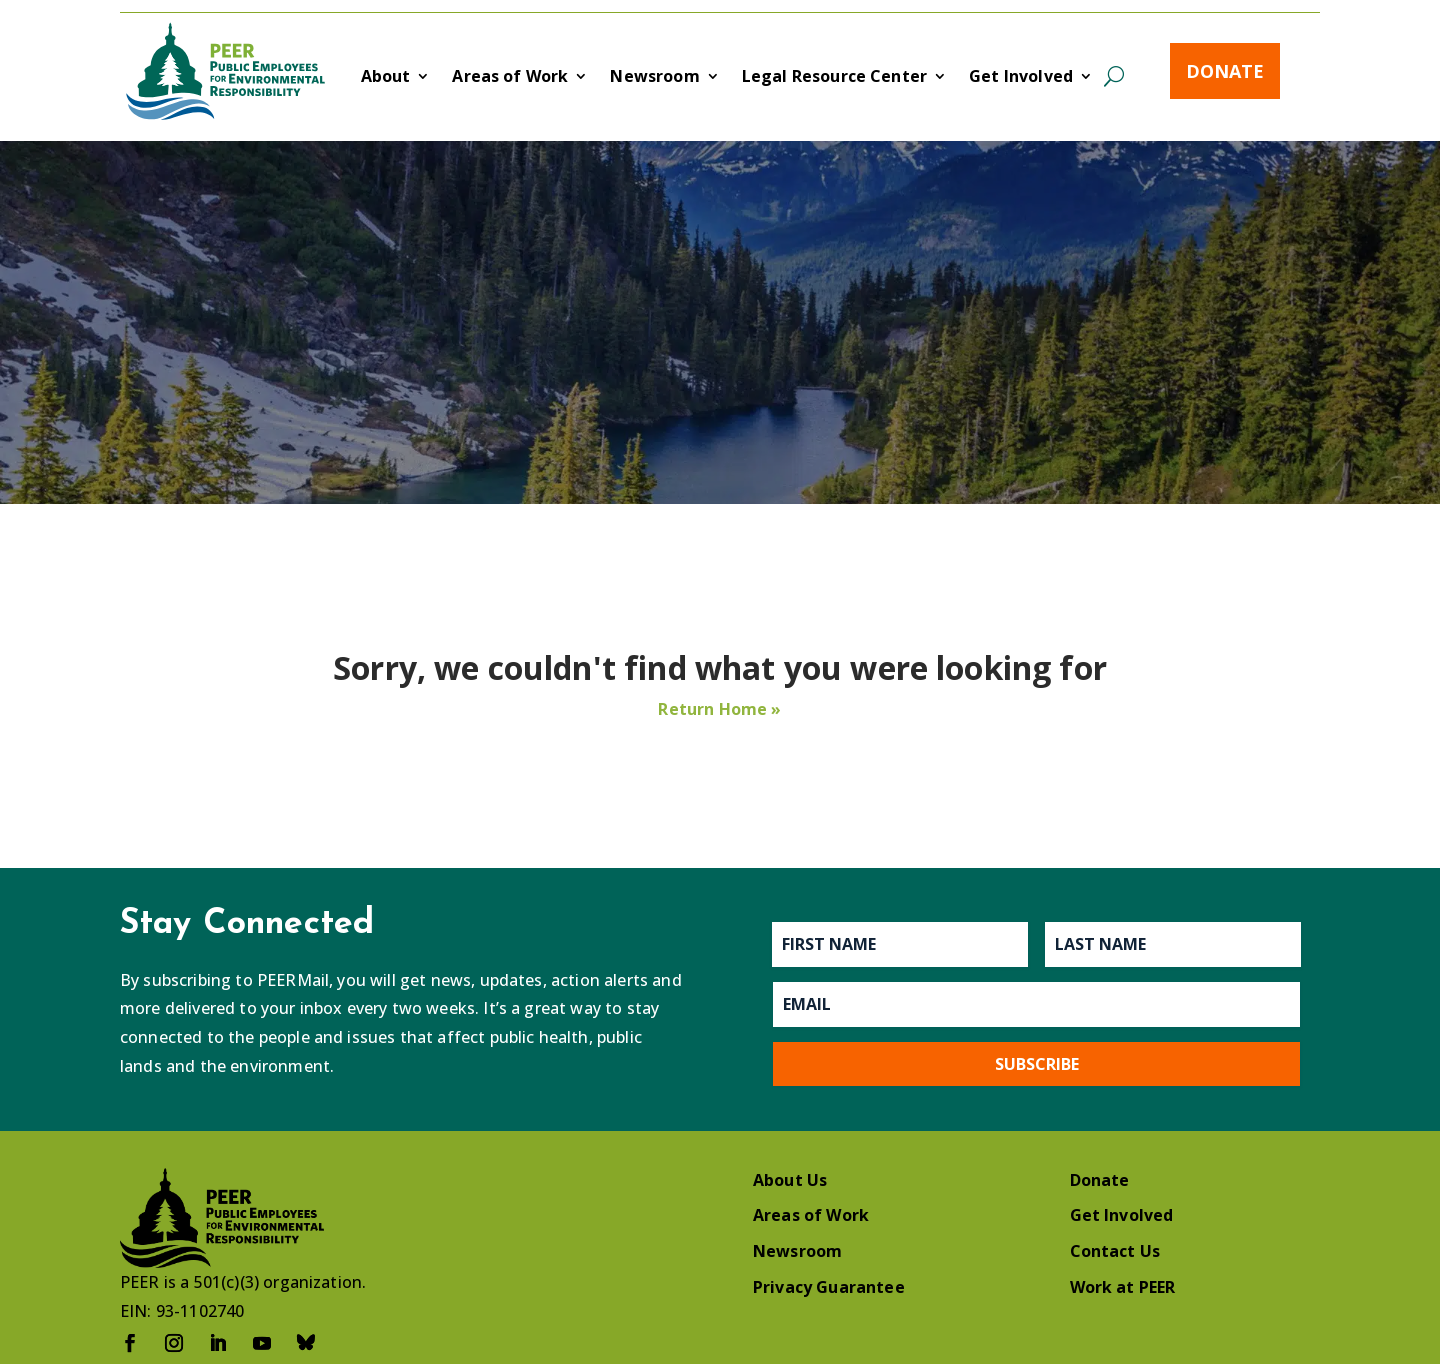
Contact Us (1115, 1251)
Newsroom (654, 78)
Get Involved (1021, 78)
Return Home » (719, 709)
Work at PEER (1123, 1287)
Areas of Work (510, 78)
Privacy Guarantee (829, 1287)
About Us (790, 1180)
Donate (1225, 71)
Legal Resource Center (834, 78)
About (386, 78)
